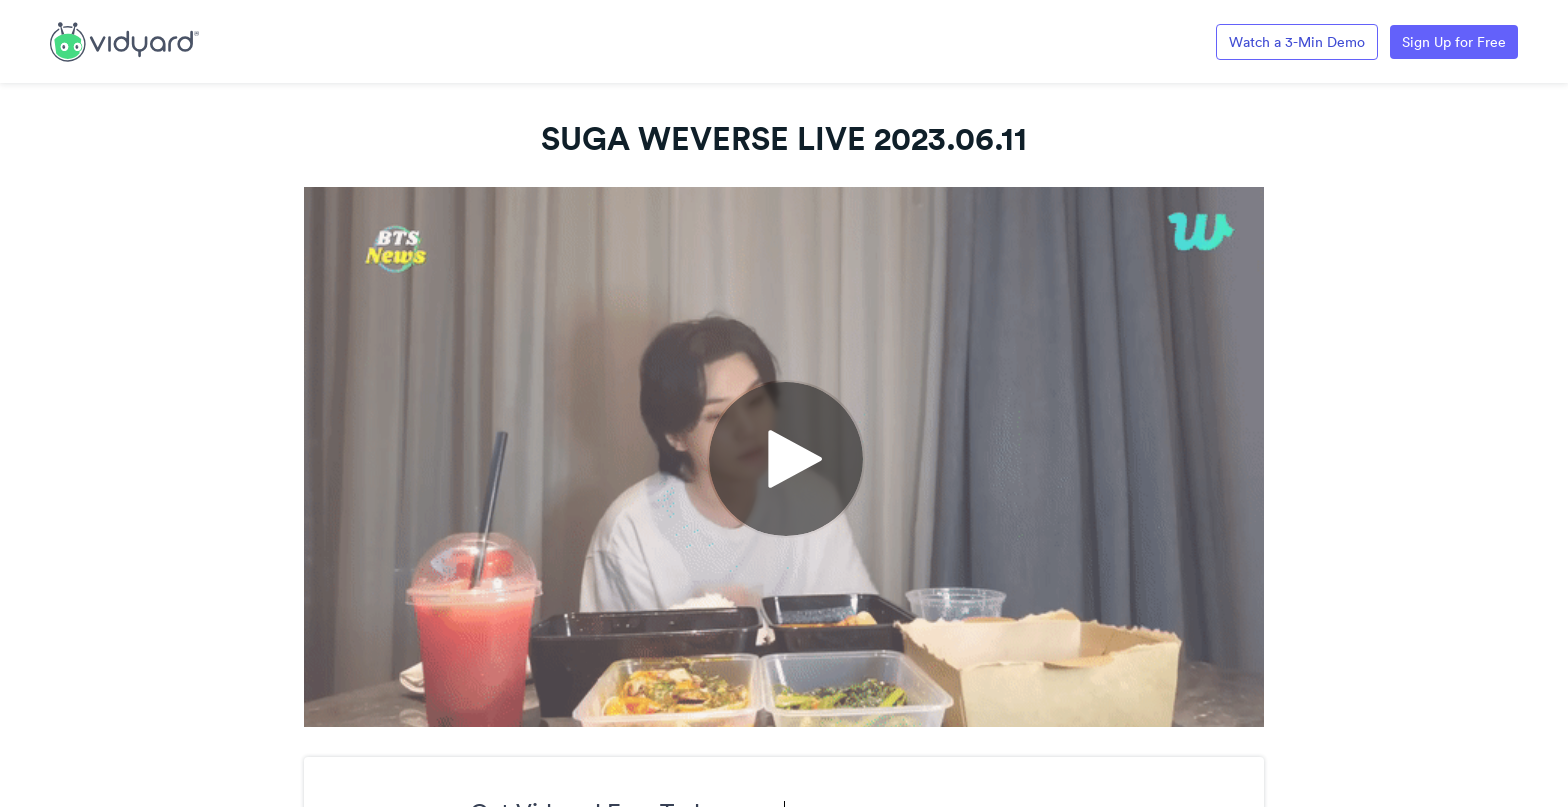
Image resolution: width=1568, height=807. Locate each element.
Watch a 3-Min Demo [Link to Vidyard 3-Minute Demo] (1297, 42)
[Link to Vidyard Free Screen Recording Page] (124, 40)
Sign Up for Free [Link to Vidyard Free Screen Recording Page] (1454, 42)
